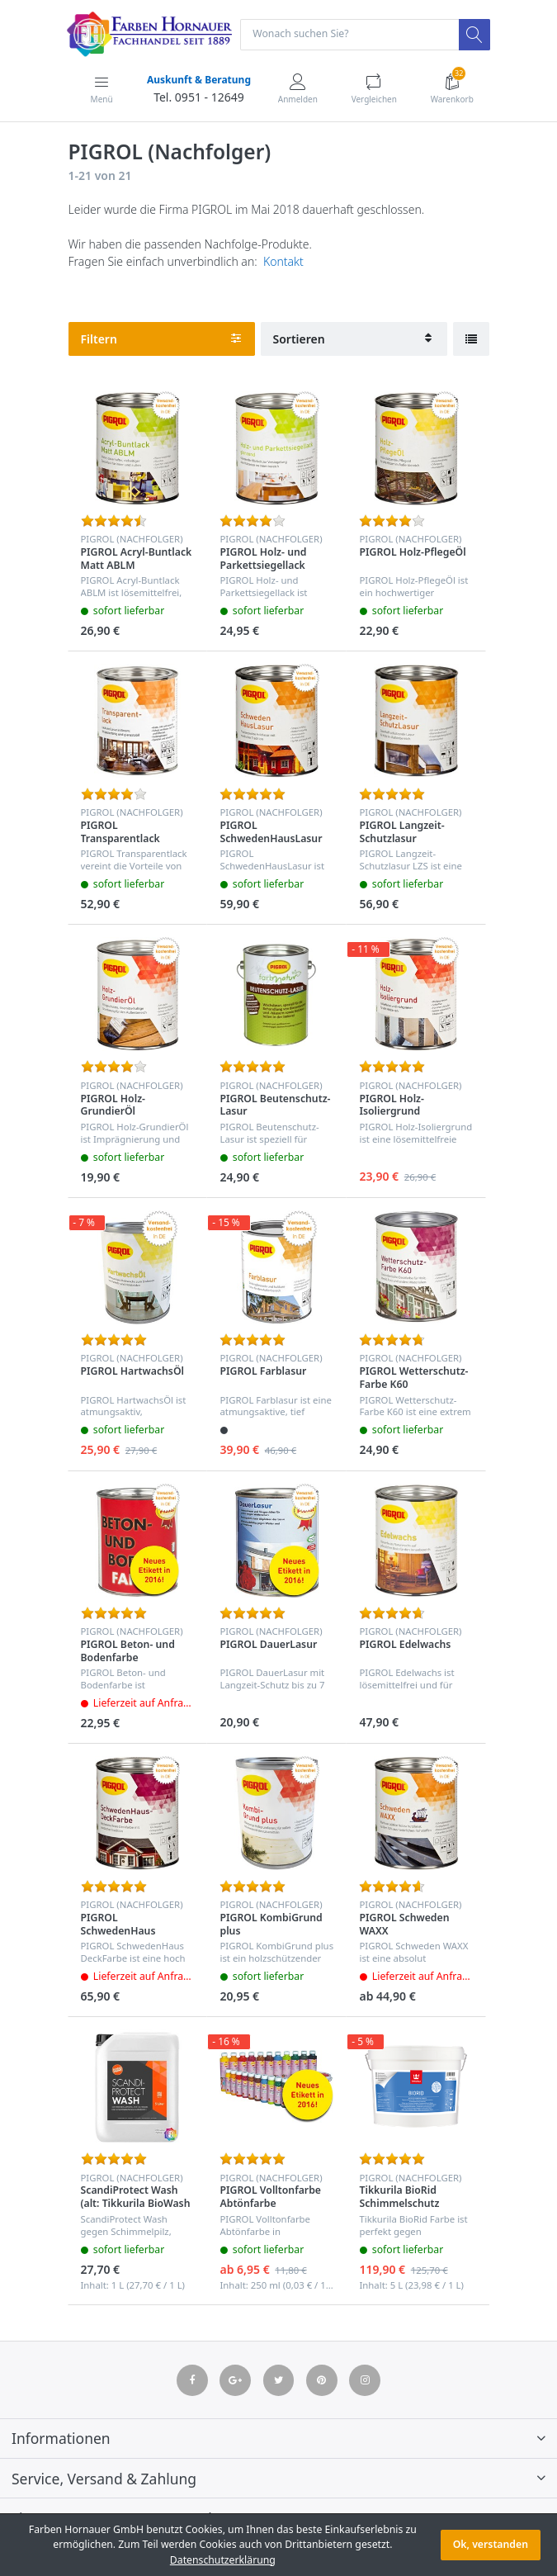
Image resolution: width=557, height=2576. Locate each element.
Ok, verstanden (490, 2544)
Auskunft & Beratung (199, 80)
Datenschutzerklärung (223, 2560)
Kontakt (283, 261)
